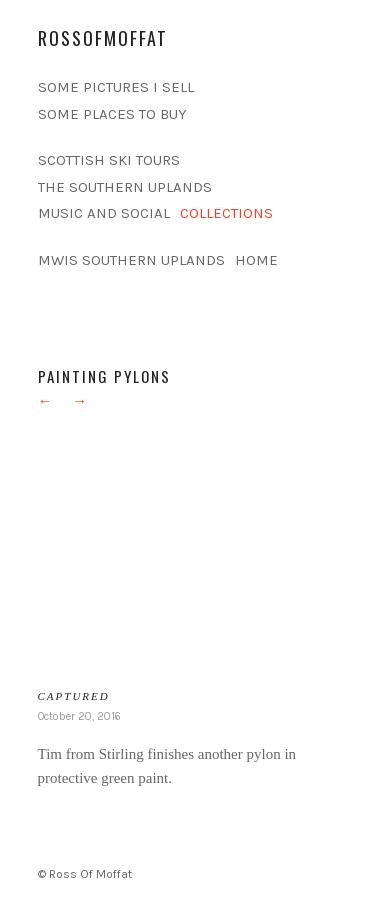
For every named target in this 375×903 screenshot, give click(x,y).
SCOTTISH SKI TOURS (109, 160)
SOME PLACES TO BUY (112, 114)
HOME (256, 260)
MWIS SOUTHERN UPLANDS (131, 260)
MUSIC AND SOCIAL (104, 213)
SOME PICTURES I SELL (116, 87)
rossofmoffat (103, 38)
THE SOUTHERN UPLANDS (125, 187)
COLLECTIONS (226, 213)
